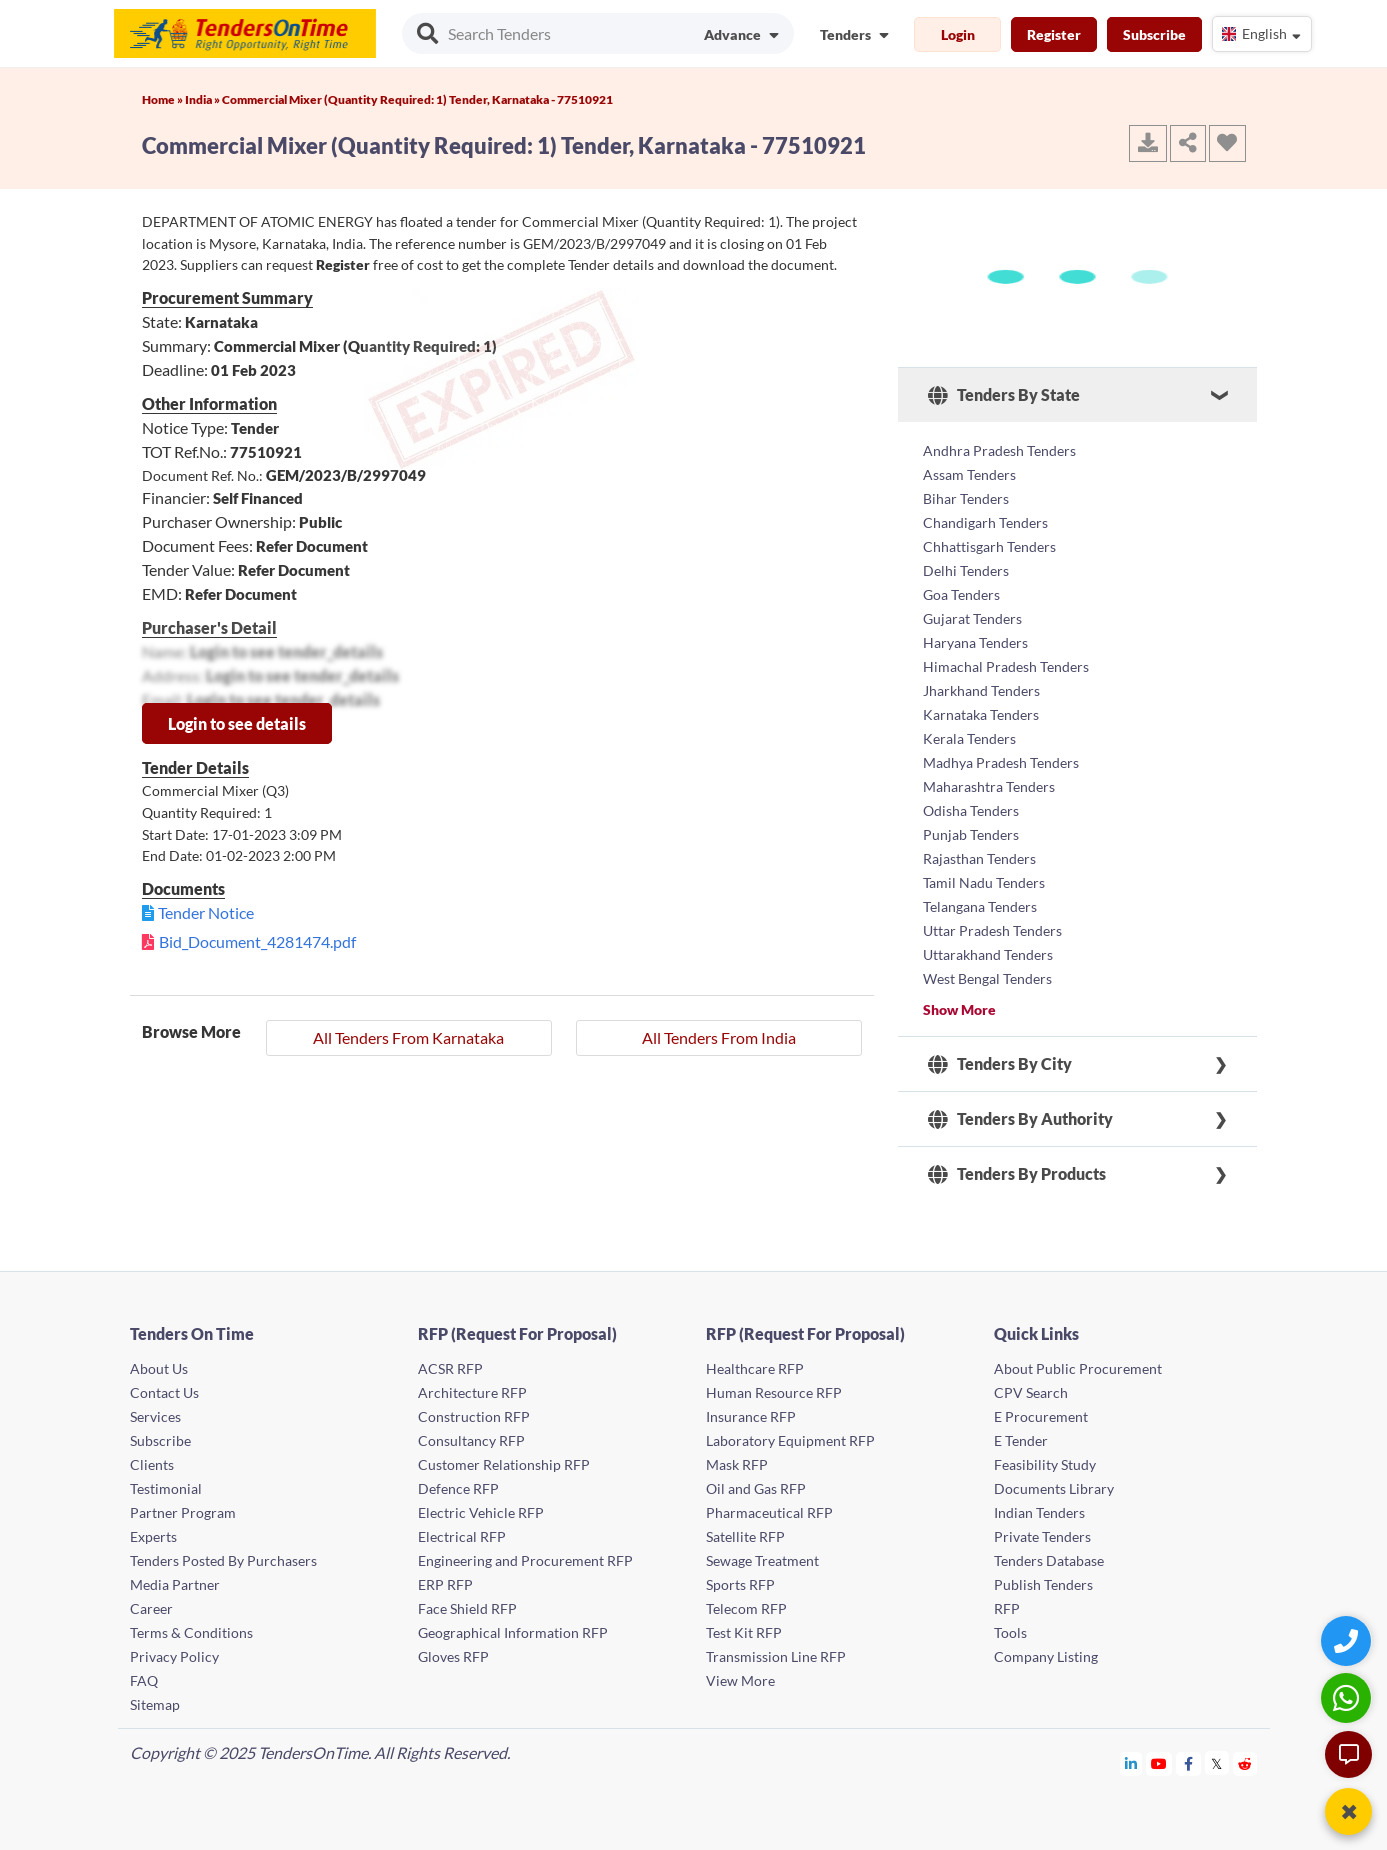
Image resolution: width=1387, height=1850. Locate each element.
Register (1054, 34)
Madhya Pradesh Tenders (1001, 762)
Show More (959, 1009)
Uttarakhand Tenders (988, 954)
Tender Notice (206, 912)
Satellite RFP (745, 1536)
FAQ (144, 1680)
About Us (159, 1368)
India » (203, 99)
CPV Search (1031, 1392)
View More (740, 1680)
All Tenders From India (719, 1037)
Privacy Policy (174, 1656)
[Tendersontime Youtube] (1159, 1763)
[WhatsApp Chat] (1348, 1697)
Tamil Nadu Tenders (984, 882)
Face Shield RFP (467, 1608)
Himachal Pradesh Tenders (1006, 666)
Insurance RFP (751, 1416)
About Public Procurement (1078, 1368)
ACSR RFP (450, 1368)
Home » (163, 99)
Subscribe (1154, 34)
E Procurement (1041, 1416)
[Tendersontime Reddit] (1245, 1763)
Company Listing (1046, 1656)
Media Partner (175, 1584)
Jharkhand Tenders (981, 690)
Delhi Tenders (966, 570)
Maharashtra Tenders (989, 786)
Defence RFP (458, 1488)
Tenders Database (1049, 1560)
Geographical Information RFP (513, 1632)
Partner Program (183, 1512)
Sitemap (155, 1704)
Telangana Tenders (980, 906)
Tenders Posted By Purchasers (223, 1560)
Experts (153, 1536)
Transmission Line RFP (776, 1656)
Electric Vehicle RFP (481, 1512)
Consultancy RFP (471, 1440)
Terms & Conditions (191, 1632)
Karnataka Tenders (981, 714)
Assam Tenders (969, 474)
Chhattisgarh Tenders (989, 546)
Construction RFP (474, 1416)
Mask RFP (737, 1464)
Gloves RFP (453, 1656)
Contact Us (164, 1392)
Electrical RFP (462, 1536)
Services (155, 1416)
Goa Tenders (961, 594)
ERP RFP (445, 1584)
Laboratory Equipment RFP (790, 1440)
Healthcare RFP (755, 1368)
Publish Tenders (1043, 1584)
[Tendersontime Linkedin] (1131, 1763)
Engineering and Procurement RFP (525, 1560)
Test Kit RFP (744, 1632)
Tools (1010, 1632)
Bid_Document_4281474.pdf (257, 941)
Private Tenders (1042, 1536)
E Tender (1021, 1440)
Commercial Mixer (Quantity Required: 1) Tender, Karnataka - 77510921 (417, 99)
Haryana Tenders (975, 642)
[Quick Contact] (1348, 1640)
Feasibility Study (1045, 1464)
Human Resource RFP (774, 1392)
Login (958, 34)
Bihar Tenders (966, 498)
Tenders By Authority (1020, 1119)
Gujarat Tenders (972, 618)
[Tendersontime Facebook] (1189, 1763)
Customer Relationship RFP (504, 1464)
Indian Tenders (1039, 1512)
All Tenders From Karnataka (408, 1037)
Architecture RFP (472, 1392)
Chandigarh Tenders (985, 522)
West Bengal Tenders (987, 978)
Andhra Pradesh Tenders (999, 450)
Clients (152, 1464)
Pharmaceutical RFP (769, 1512)
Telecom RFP (746, 1608)
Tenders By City (1000, 1064)
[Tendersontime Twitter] (1217, 1763)
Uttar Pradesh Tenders (992, 930)
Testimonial (166, 1488)
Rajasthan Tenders (979, 858)
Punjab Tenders (971, 834)
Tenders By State (1004, 395)
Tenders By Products (1017, 1174)
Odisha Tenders (971, 810)
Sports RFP (740, 1584)
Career (151, 1608)
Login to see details (237, 723)
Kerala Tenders (969, 738)
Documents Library (1054, 1488)
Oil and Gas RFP (756, 1488)
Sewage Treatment (762, 1560)
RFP (1007, 1608)
